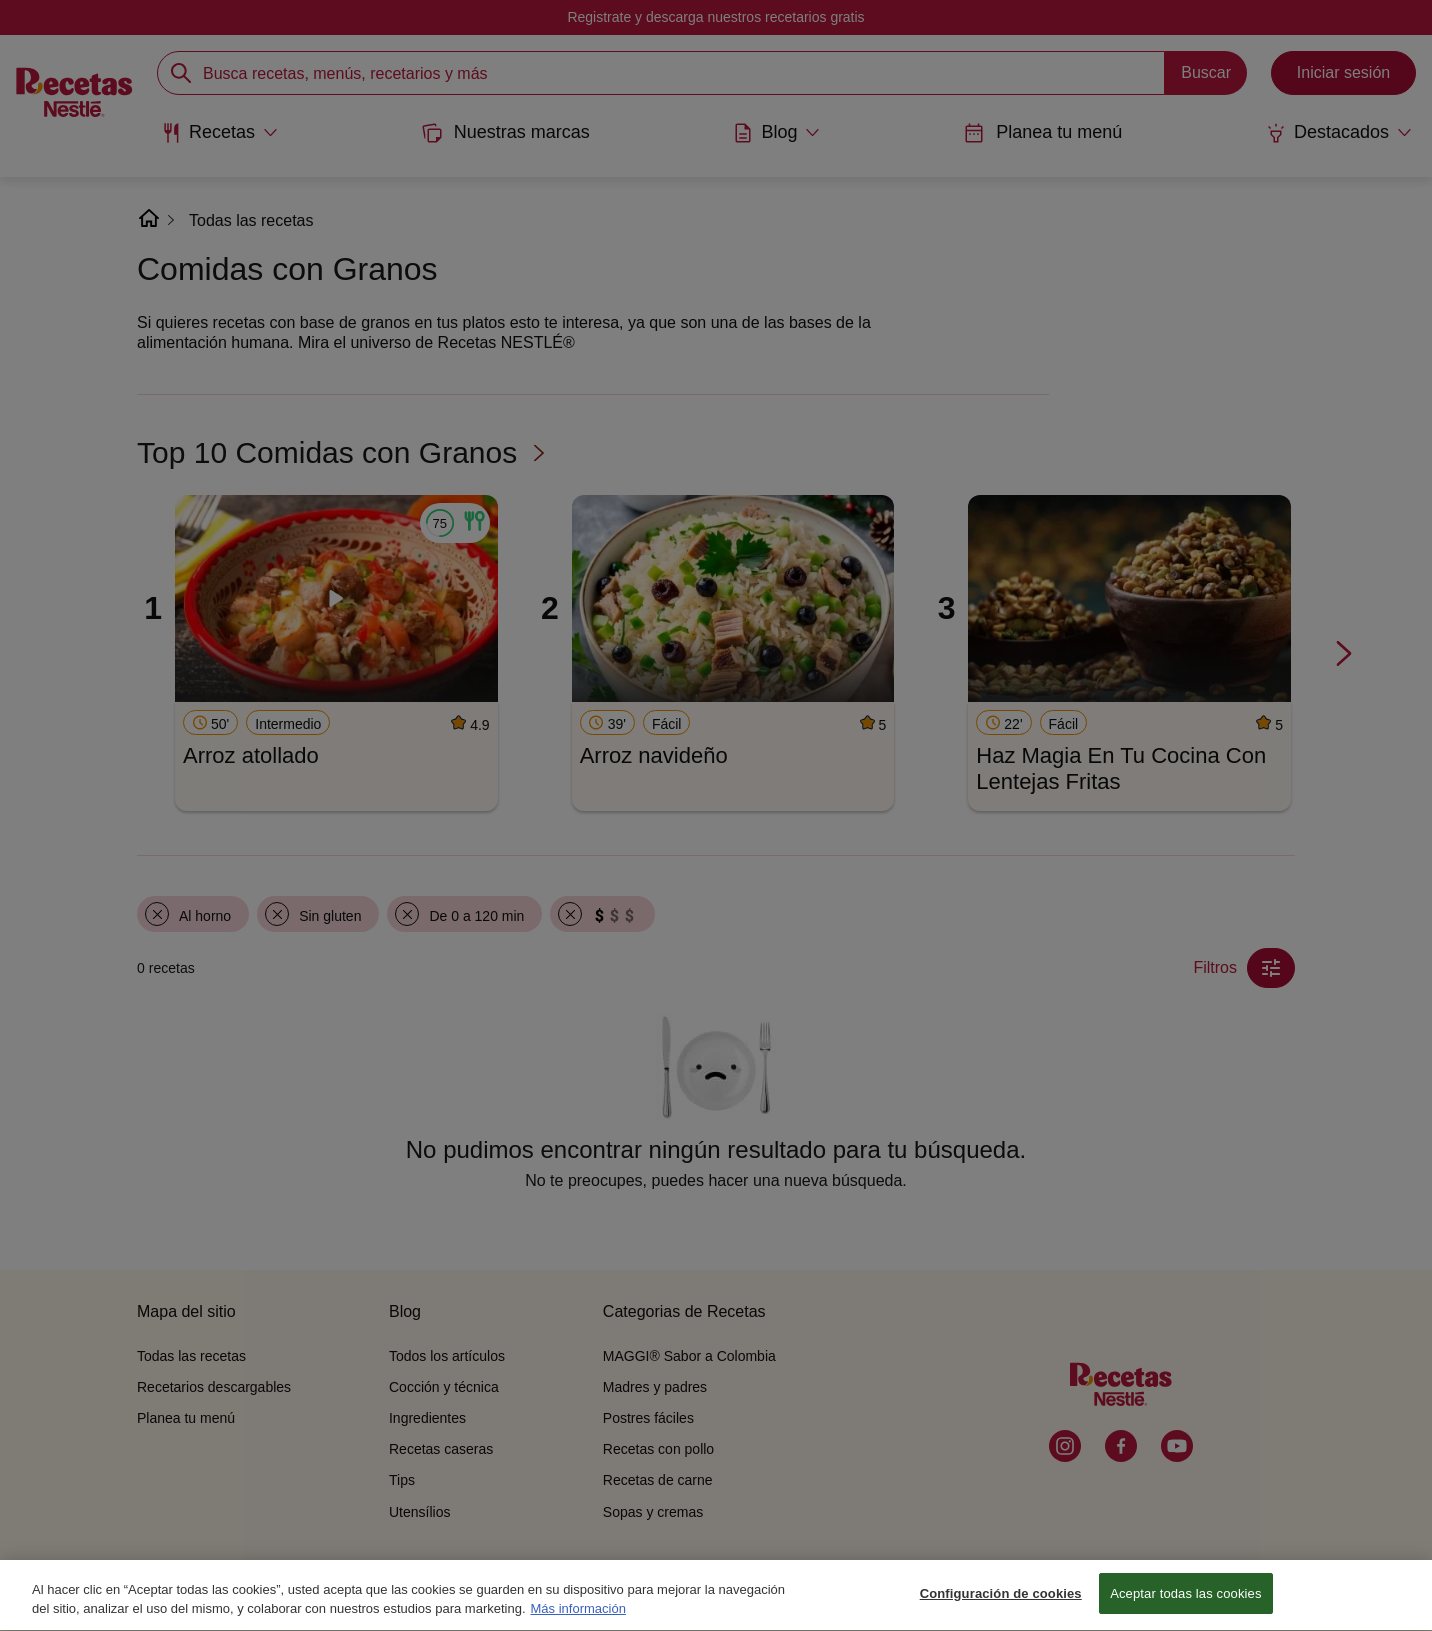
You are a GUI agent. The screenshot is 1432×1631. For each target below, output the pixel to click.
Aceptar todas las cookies (1185, 1606)
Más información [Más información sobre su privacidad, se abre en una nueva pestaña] (578, 1622)
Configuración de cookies (1001, 1606)
